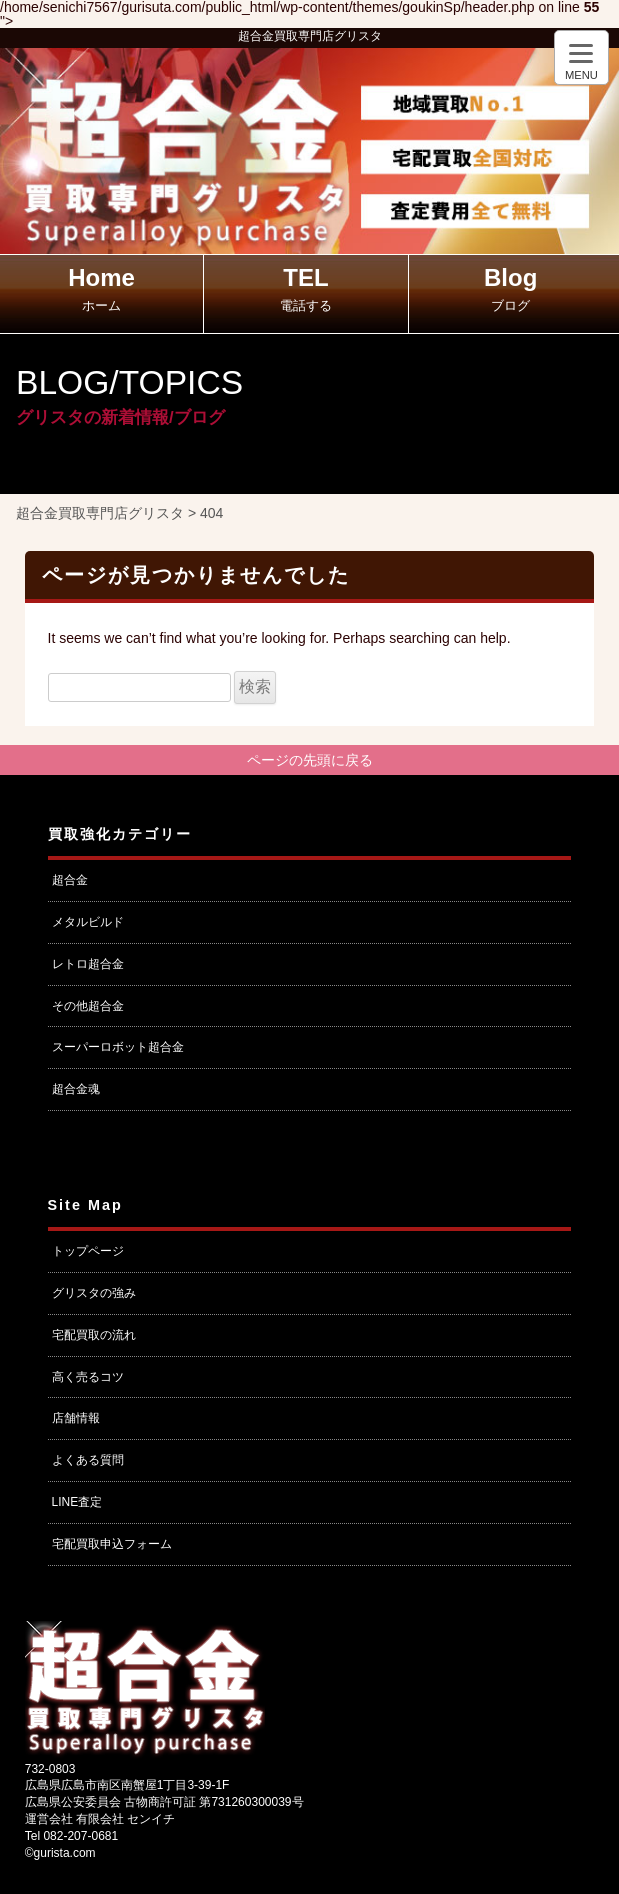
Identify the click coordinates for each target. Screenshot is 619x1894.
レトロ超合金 (88, 964)
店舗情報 (76, 1418)
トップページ (88, 1251)
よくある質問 (88, 1460)
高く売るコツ (88, 1377)
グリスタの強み (94, 1293)
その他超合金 (88, 1006)
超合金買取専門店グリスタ (310, 36)
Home (101, 288)
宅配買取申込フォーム (112, 1544)
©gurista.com (60, 1853)
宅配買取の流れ (94, 1335)
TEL (306, 288)
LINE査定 (77, 1502)
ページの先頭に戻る (310, 760)
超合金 (70, 880)
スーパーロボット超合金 (118, 1047)
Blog (510, 288)
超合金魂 (76, 1089)
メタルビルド (88, 922)
